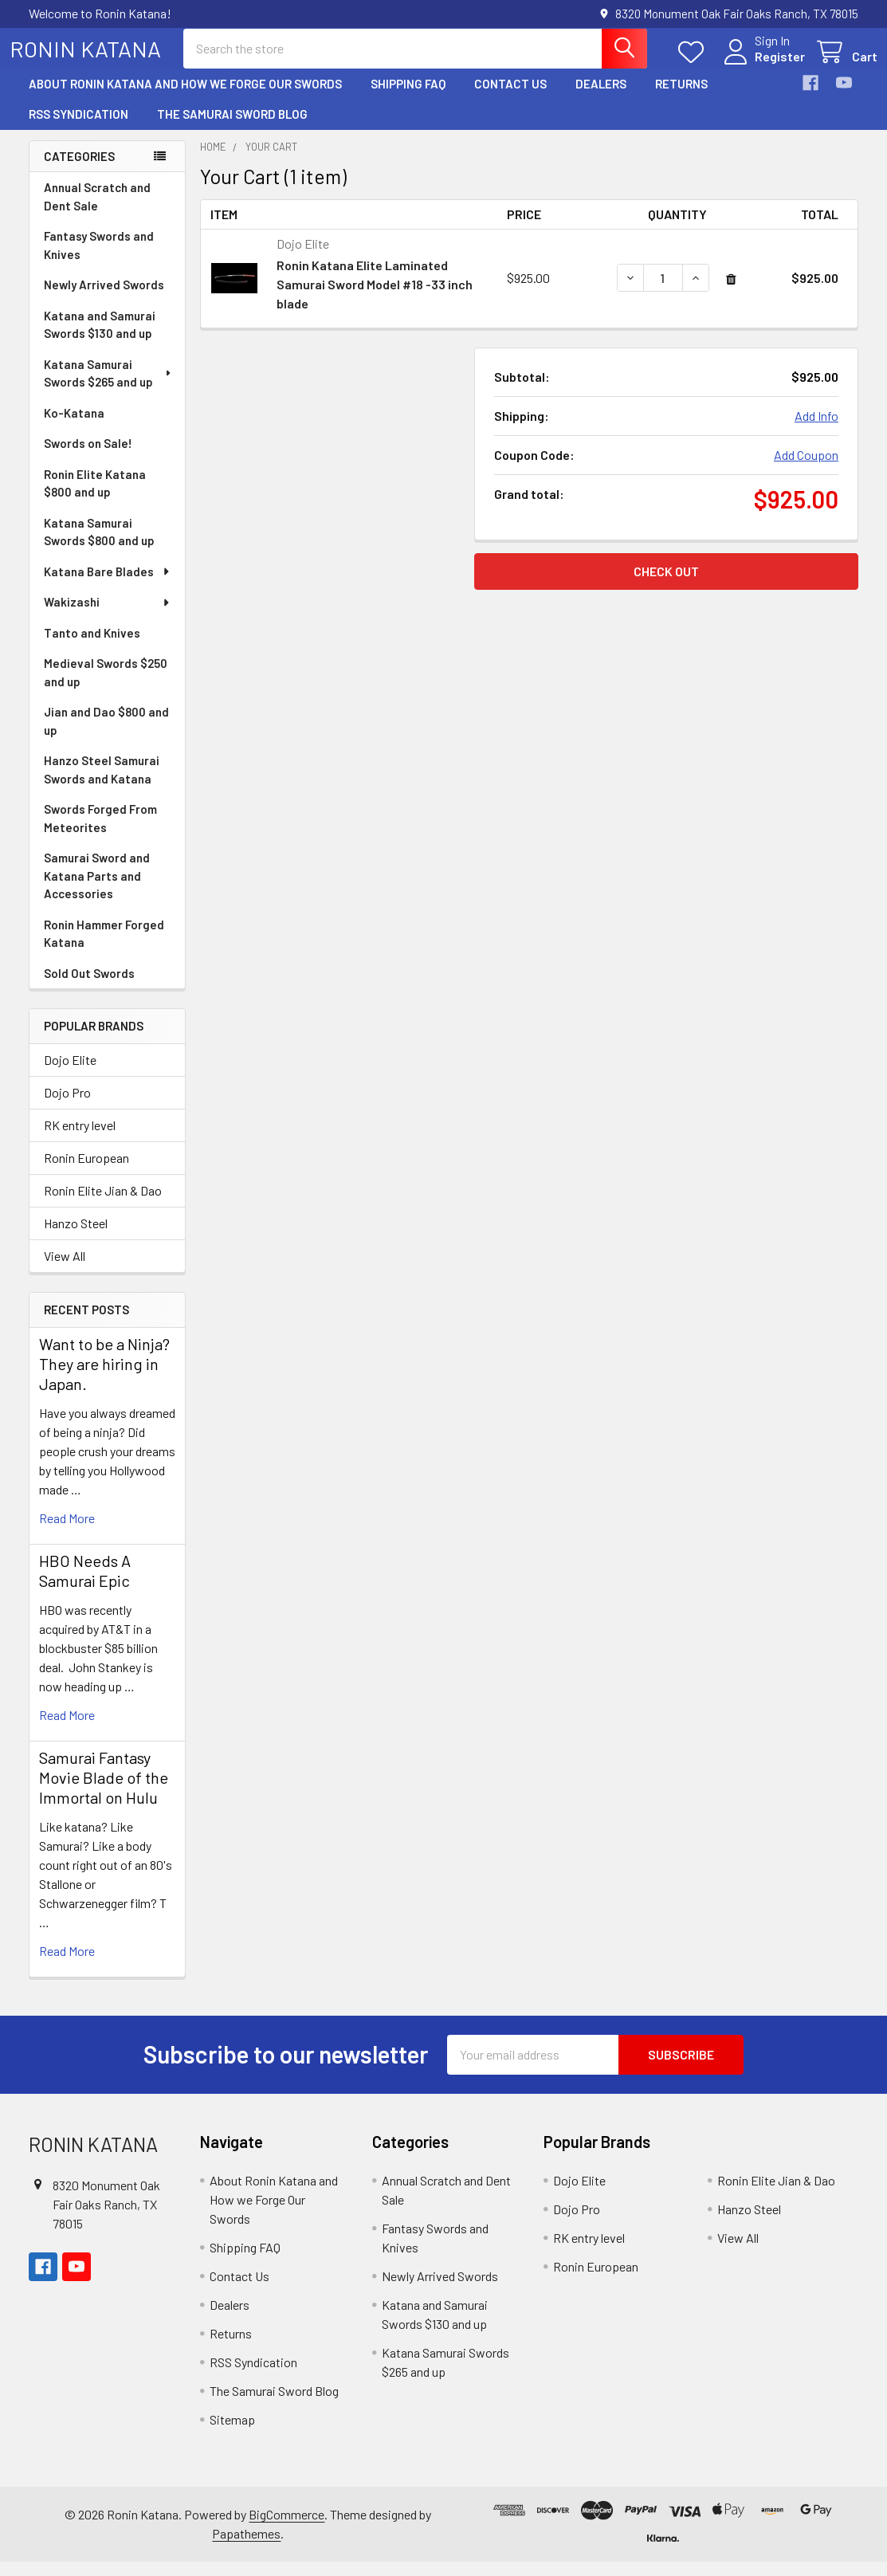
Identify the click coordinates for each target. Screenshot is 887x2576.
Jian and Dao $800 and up (106, 735)
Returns (681, 98)
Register (761, 65)
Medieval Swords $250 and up (105, 686)
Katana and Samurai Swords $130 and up (99, 339)
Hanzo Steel (76, 1237)
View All (64, 1270)
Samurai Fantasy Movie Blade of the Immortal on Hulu (103, 1791)
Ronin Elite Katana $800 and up (95, 497)
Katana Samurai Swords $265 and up (109, 387)
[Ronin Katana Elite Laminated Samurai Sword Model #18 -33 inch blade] (663, 292)
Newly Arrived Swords (104, 299)
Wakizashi (107, 616)
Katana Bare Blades (107, 586)
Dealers (600, 98)
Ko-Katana (74, 427)
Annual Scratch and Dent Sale (97, 210)
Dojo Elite (70, 1074)
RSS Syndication (78, 128)
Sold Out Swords (89, 987)
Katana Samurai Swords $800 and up (99, 546)
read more (67, 1532)
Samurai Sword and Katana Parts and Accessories (97, 890)
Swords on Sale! (88, 457)
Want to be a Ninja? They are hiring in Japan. (104, 1378)
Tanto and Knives (92, 647)
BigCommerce (286, 2528)
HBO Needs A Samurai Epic (85, 1584)
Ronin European (86, 1172)
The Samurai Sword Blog (232, 128)
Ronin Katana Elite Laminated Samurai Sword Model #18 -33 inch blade (375, 298)
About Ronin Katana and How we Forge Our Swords (185, 98)
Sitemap (232, 2433)
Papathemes (246, 2547)
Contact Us (510, 98)
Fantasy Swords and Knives (99, 259)
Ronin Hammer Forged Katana (104, 948)
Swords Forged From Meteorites (100, 832)
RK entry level (80, 1139)
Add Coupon (806, 469)
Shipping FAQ (408, 98)
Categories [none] (79, 170)
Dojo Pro (67, 1106)
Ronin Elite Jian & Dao (103, 1204)
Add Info (816, 430)
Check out (666, 585)
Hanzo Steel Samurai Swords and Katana (101, 784)
